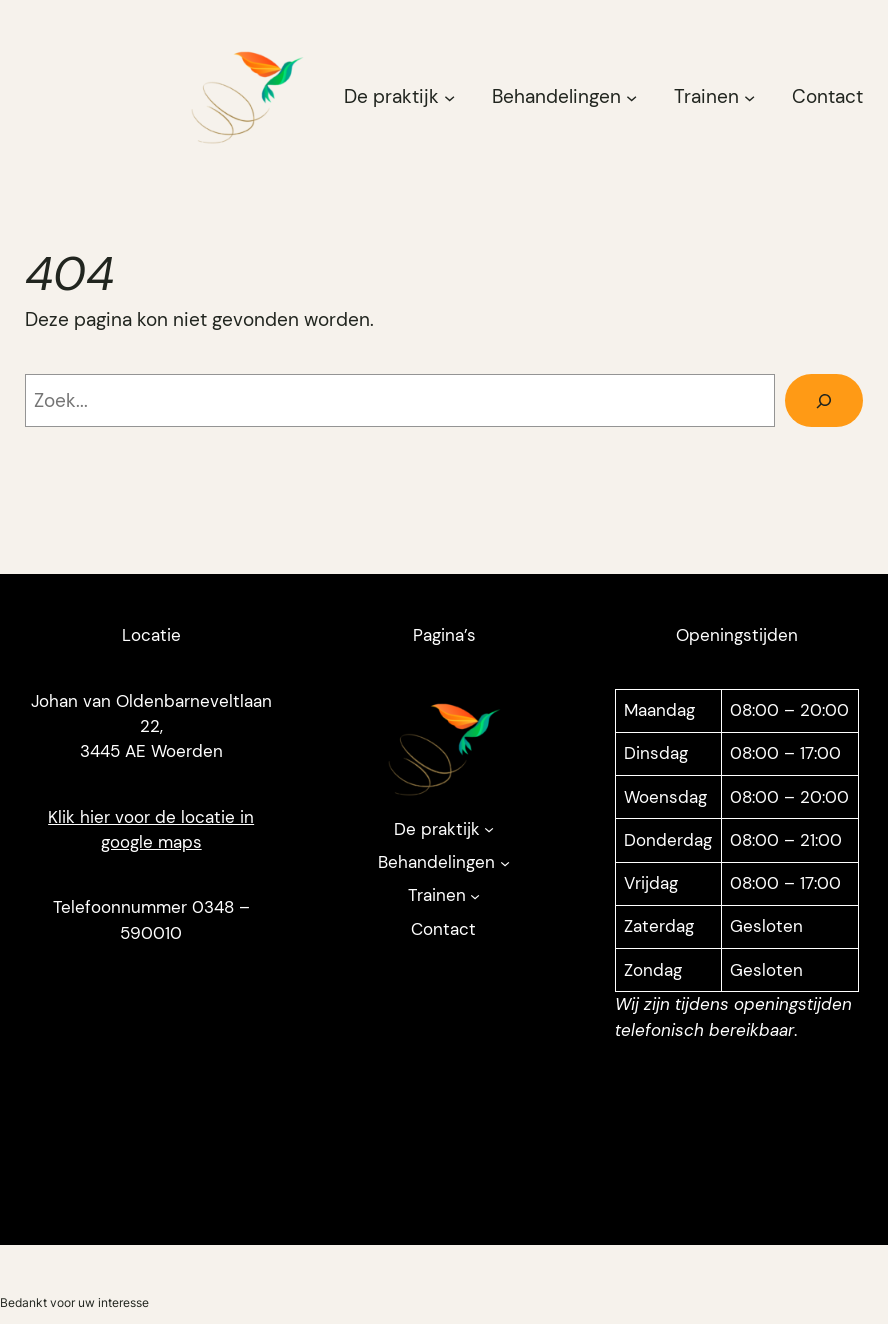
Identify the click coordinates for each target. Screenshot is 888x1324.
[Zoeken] (824, 400)
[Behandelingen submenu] (631, 96)
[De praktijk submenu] (449, 96)
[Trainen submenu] (749, 96)
